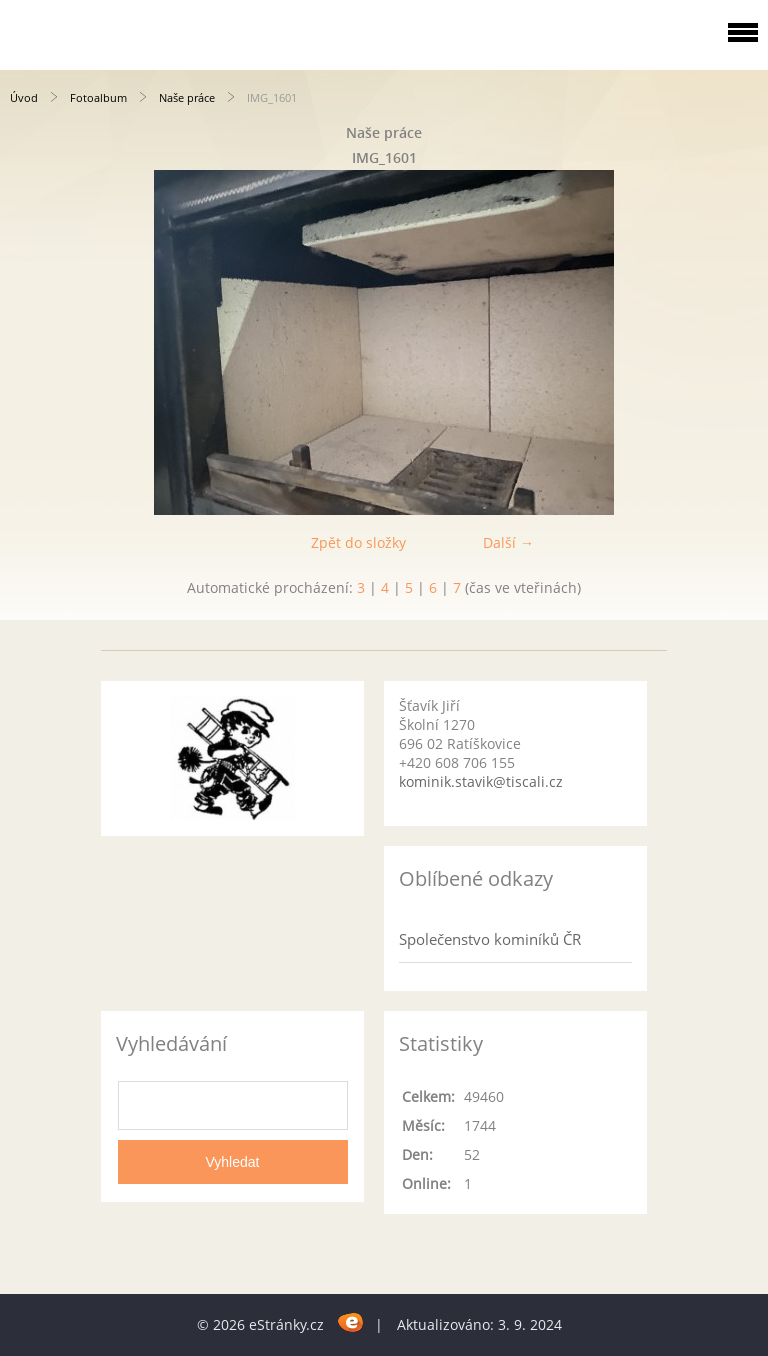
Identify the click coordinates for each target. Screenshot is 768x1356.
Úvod (24, 97)
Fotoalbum (98, 97)
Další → (508, 542)
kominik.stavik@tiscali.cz (481, 781)
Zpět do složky (358, 542)
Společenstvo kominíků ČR (490, 939)
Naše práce (187, 97)
